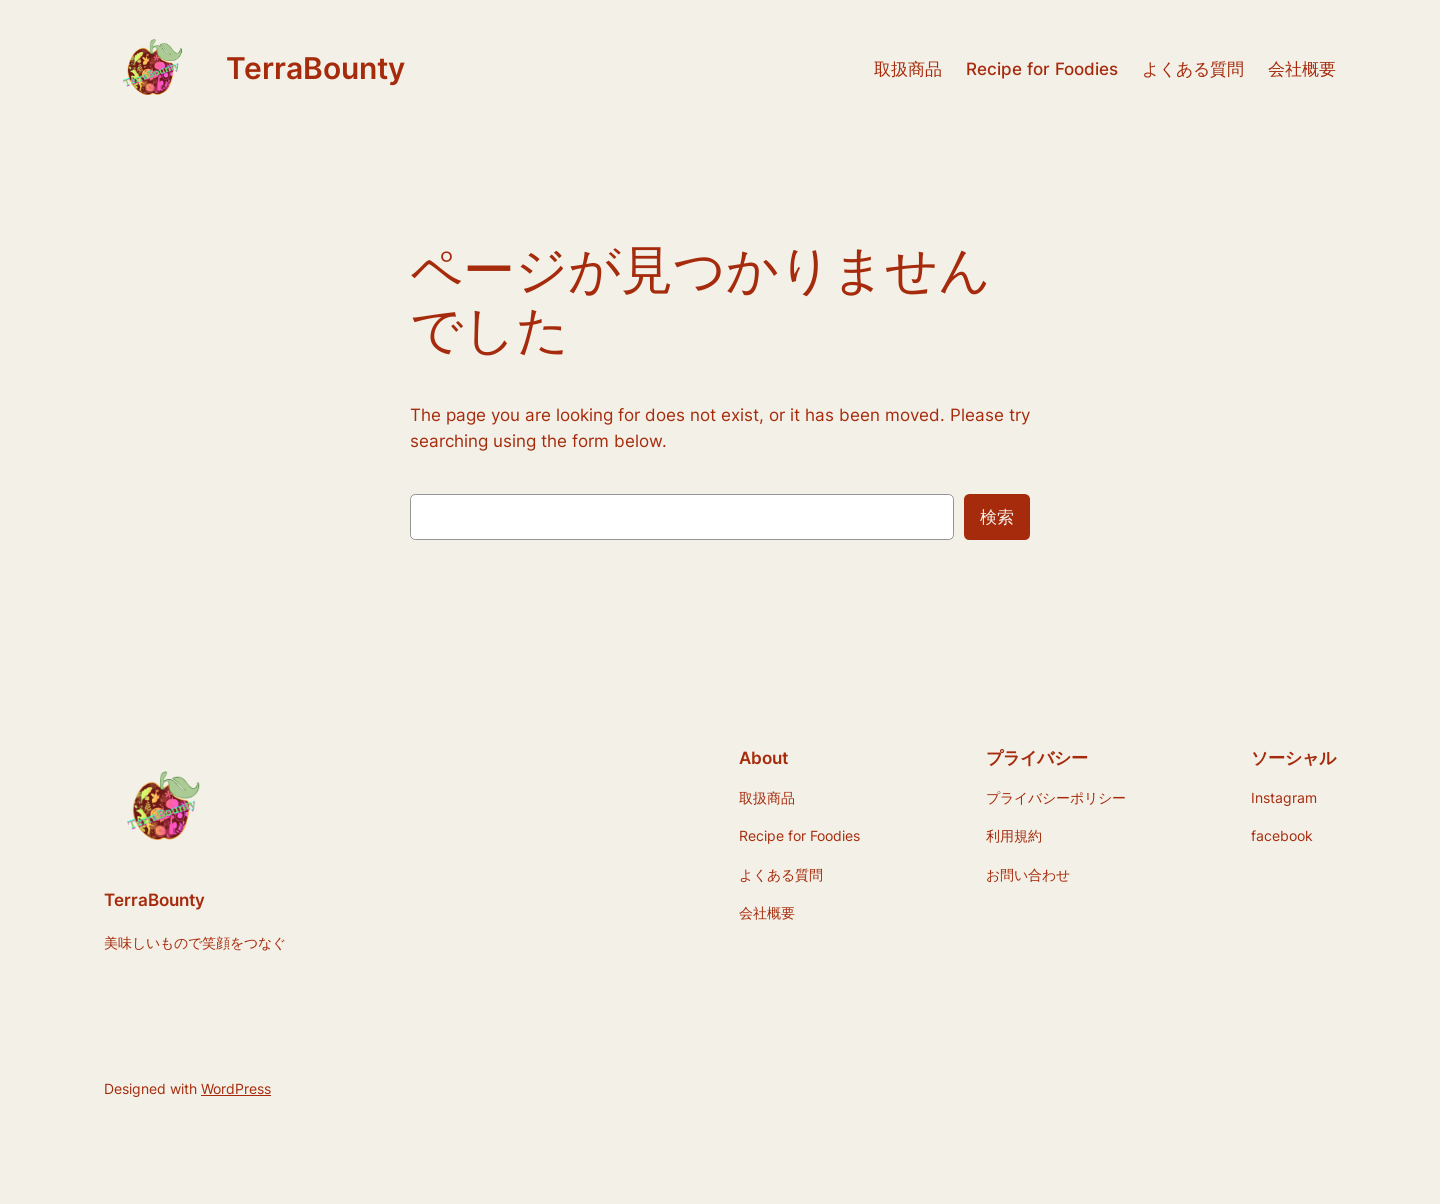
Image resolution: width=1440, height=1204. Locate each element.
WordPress (236, 1088)
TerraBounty (315, 68)
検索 (997, 517)
